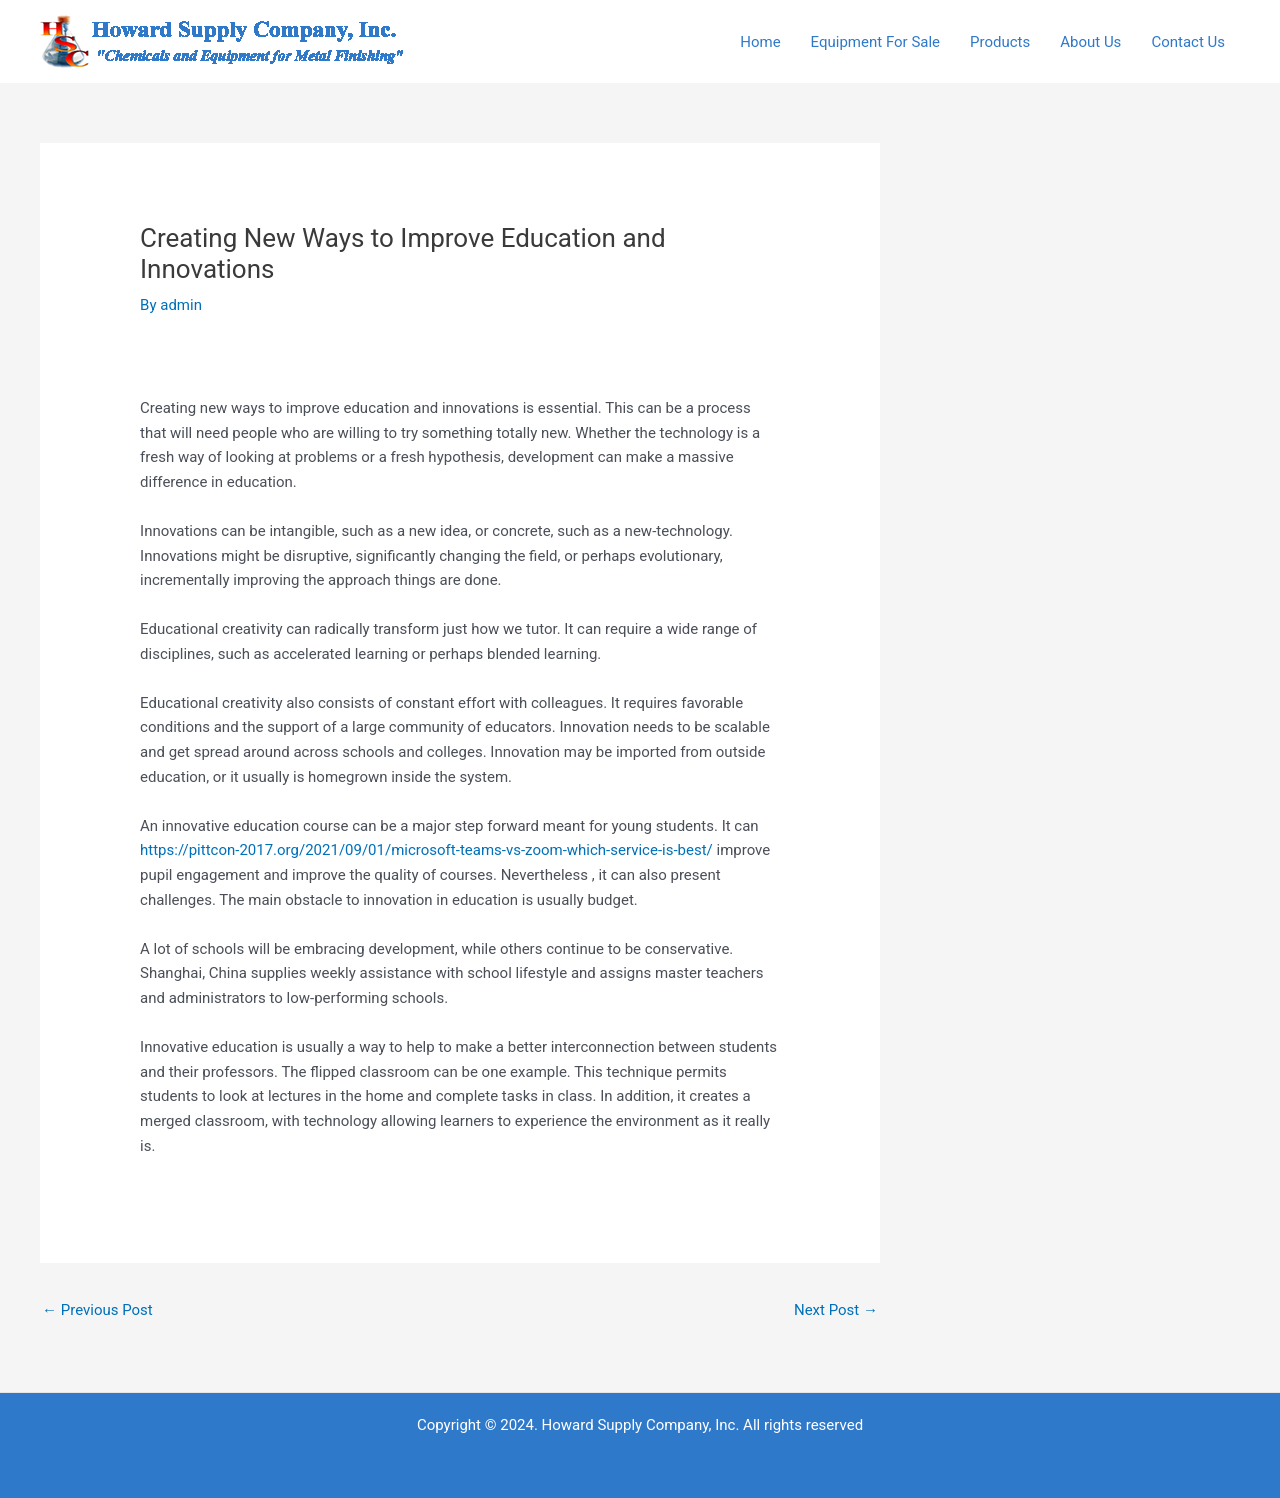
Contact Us (1188, 42)
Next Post (836, 1310)
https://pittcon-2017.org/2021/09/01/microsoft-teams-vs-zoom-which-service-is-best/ (426, 850)
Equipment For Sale (875, 42)
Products (1000, 42)
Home (760, 42)
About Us (1090, 42)
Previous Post (97, 1310)
